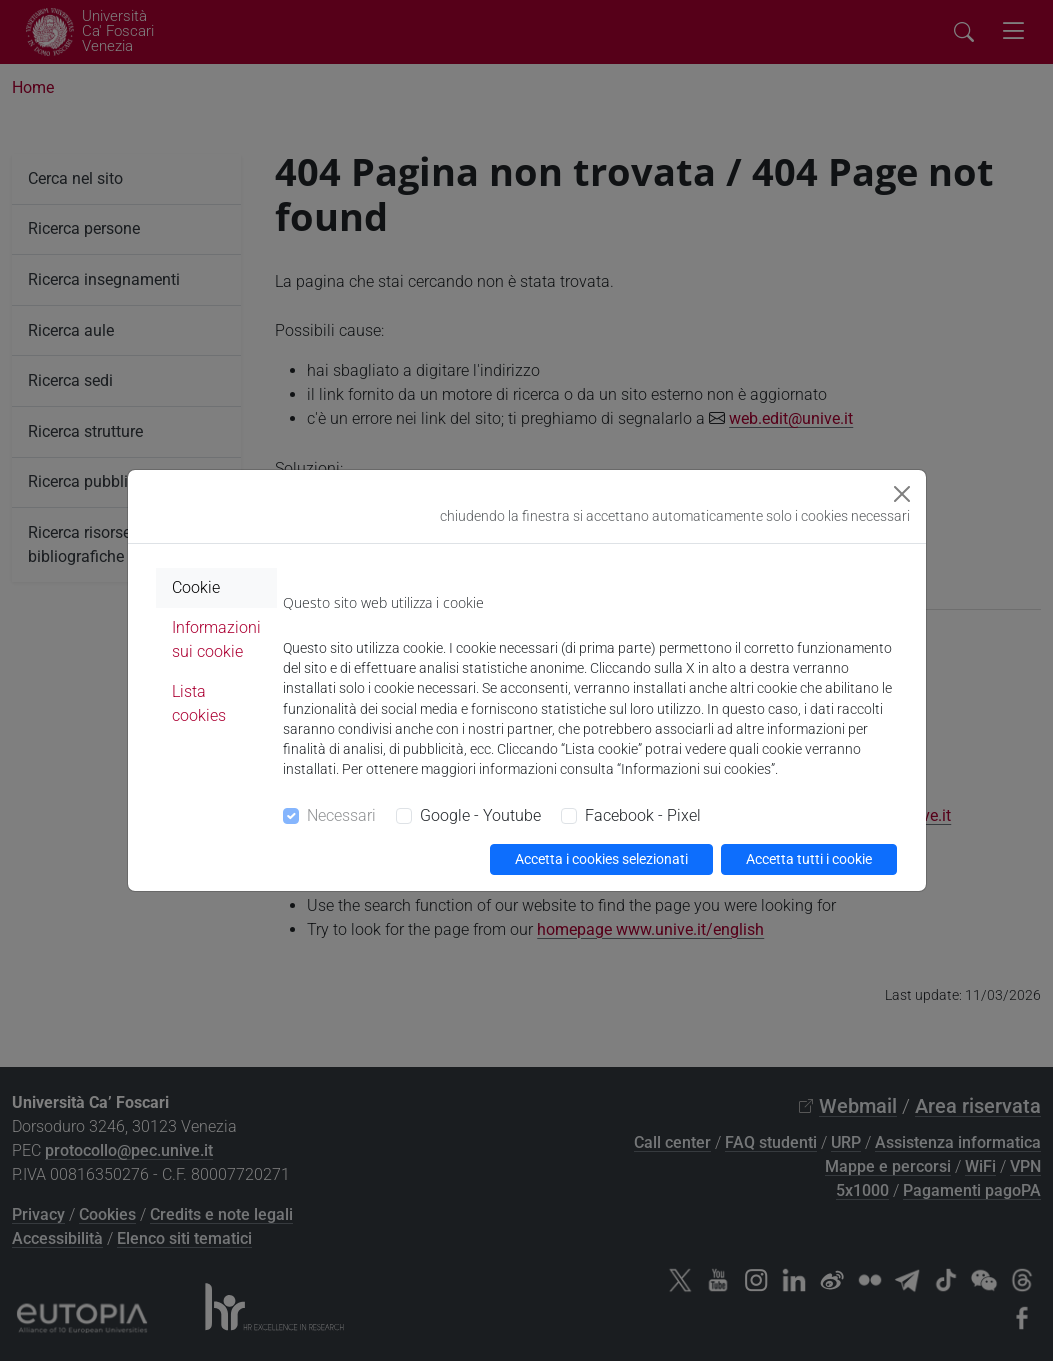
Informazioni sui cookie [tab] (216, 639)
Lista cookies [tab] (199, 703)
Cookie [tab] (196, 587)
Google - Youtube (480, 815)
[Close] (902, 494)
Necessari (341, 815)
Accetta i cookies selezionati (601, 859)
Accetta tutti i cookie (809, 859)
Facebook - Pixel (643, 815)
